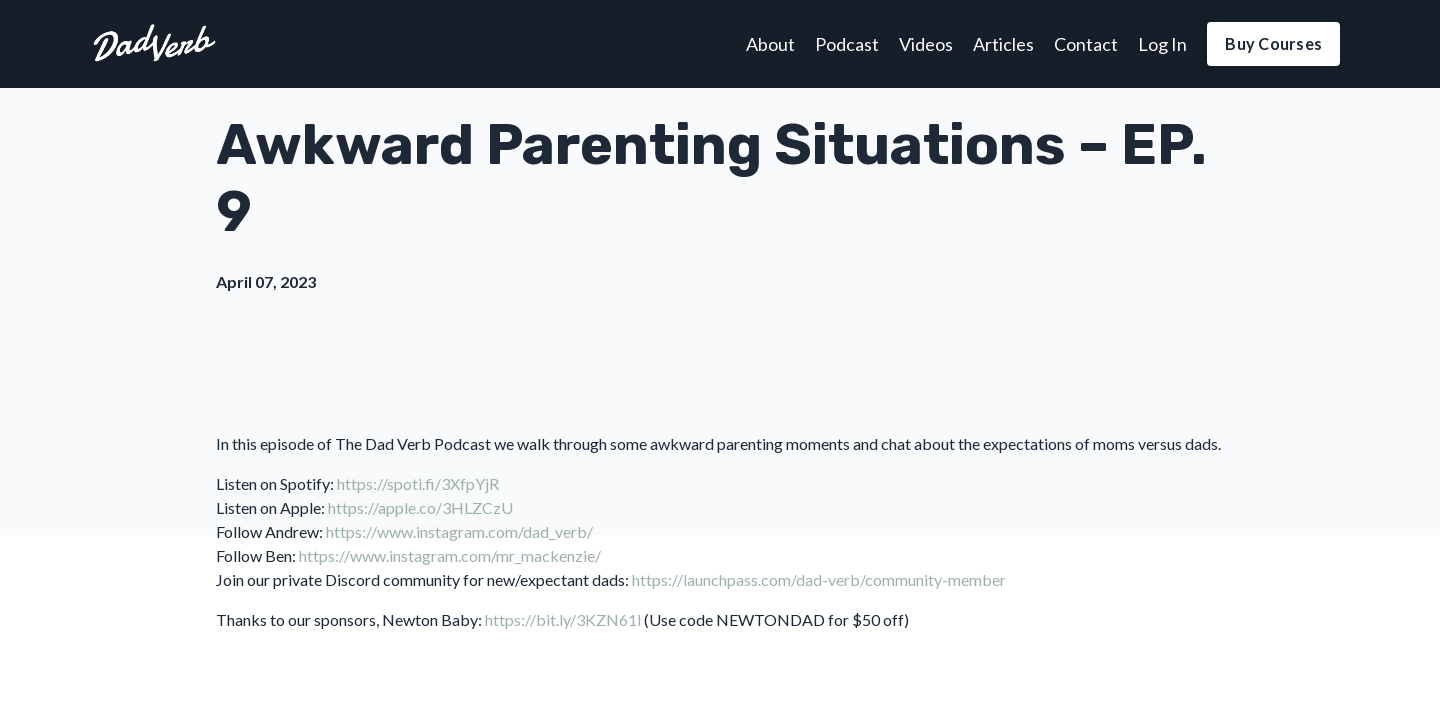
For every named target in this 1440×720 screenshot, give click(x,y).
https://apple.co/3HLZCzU (420, 507)
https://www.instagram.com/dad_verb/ (459, 531)
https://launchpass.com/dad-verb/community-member (819, 579)
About (770, 44)
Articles (1003, 44)
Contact (1086, 44)
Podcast (847, 44)
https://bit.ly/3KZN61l (563, 619)
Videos (926, 44)
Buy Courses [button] (1273, 43)
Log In (1162, 44)
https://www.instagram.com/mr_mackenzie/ (450, 555)
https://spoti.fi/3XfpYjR (418, 483)
